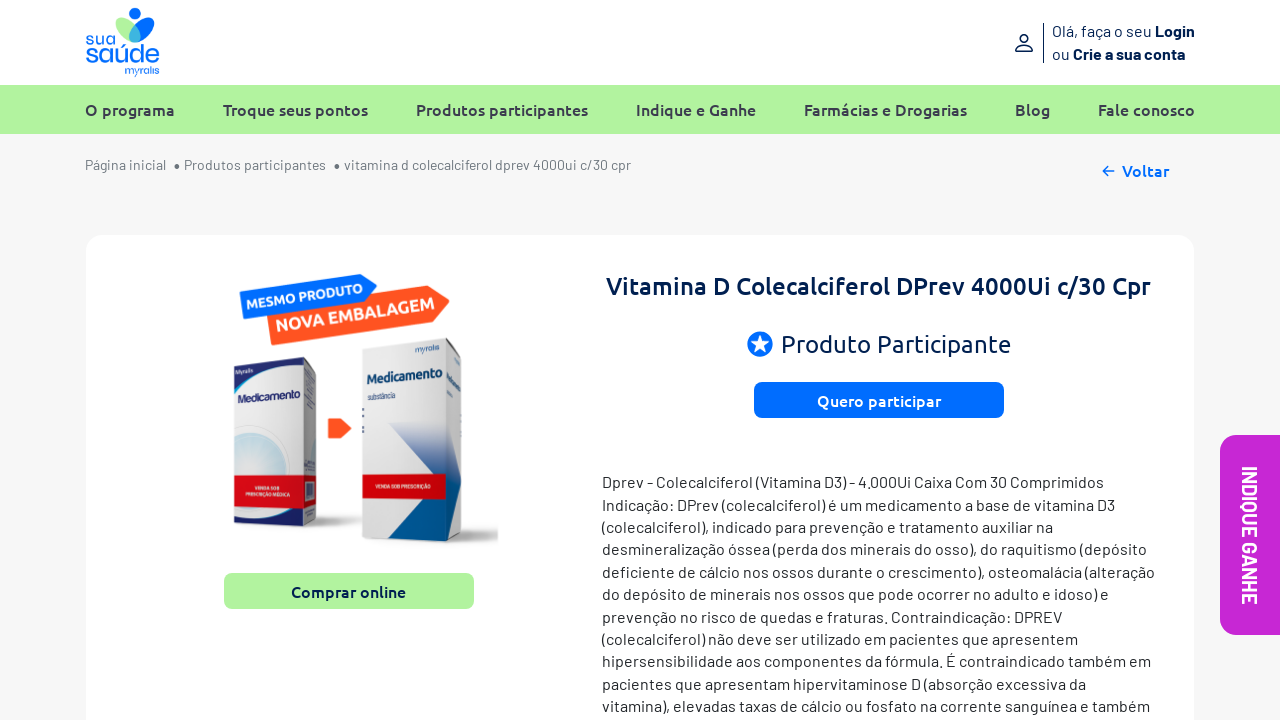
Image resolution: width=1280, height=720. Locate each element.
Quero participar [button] (879, 400)
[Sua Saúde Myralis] (122, 42)
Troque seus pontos (295, 109)
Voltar (1133, 168)
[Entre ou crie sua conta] (1067, 42)
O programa (130, 109)
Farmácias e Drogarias (885, 109)
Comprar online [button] (348, 591)
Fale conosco (1146, 109)
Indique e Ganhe (696, 109)
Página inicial (125, 164)
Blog (1032, 109)
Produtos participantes (502, 109)
